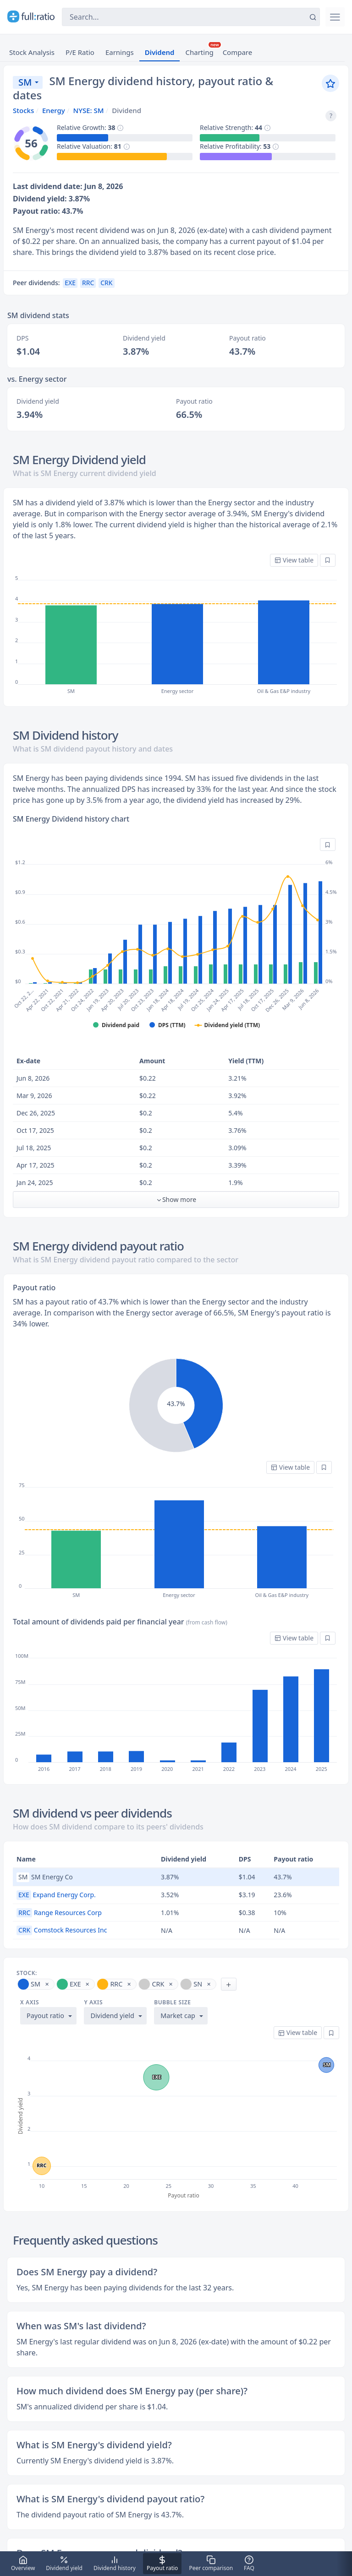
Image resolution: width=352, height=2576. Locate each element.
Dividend (160, 52)
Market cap (177, 2015)
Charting (199, 52)
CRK (106, 282)
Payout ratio (45, 2015)
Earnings (119, 52)
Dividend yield (112, 2015)
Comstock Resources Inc (61, 1930)
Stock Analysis (32, 52)
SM (25, 82)
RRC (88, 282)
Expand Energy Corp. (56, 1894)
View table (294, 560)
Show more (176, 1199)
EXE (70, 282)
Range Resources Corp (59, 1912)
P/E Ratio (80, 52)
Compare (238, 52)
